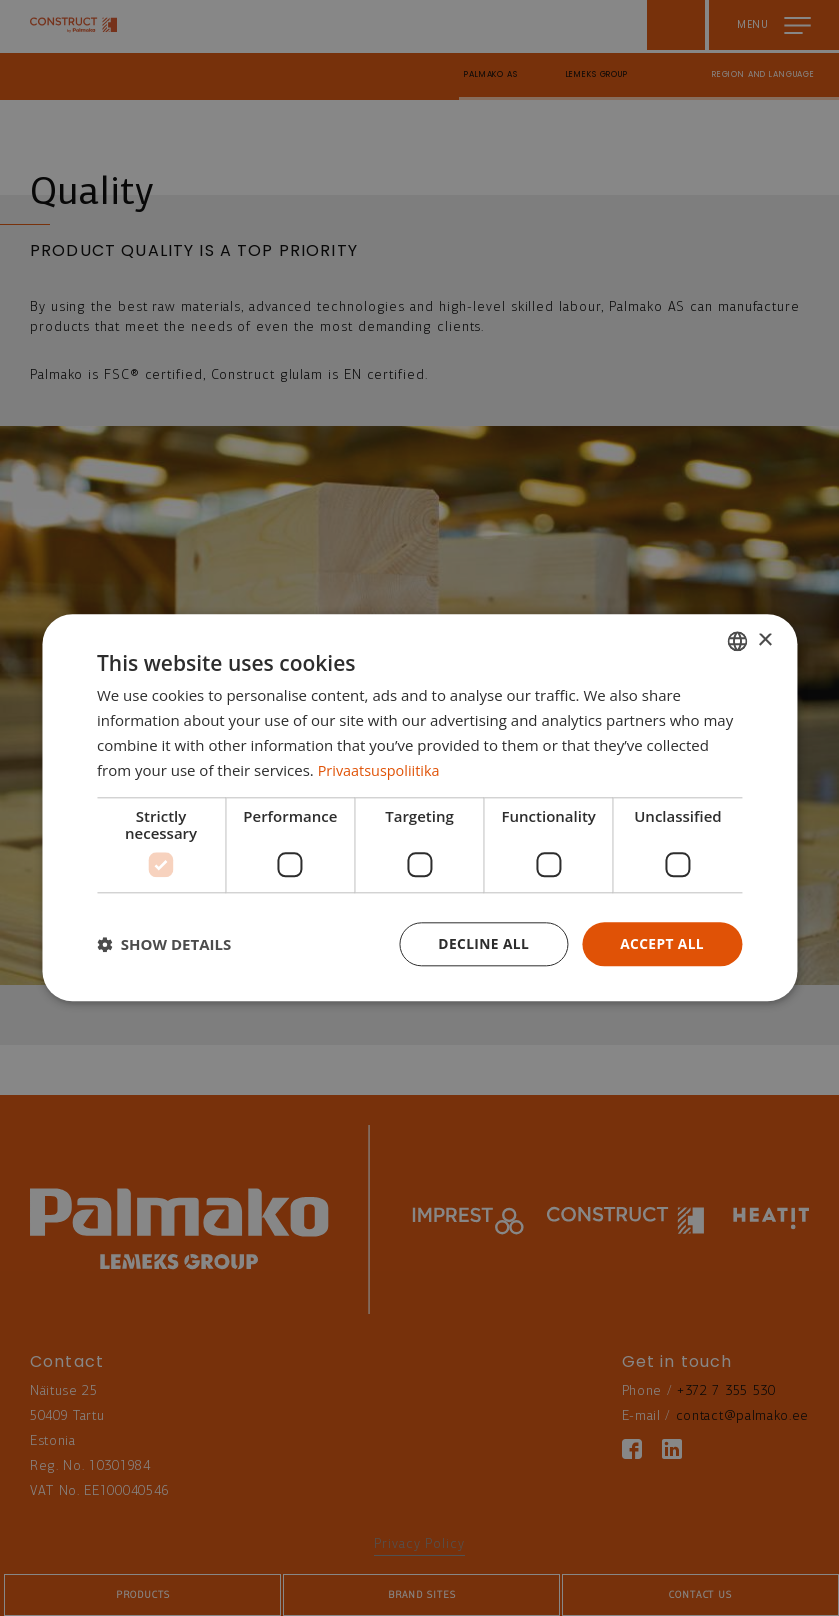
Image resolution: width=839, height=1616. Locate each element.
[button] (164, 945)
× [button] (764, 639)
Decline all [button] (481, 943)
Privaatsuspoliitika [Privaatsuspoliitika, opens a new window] (381, 770)
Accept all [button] (661, 943)
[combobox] (737, 641)
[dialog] (419, 808)
